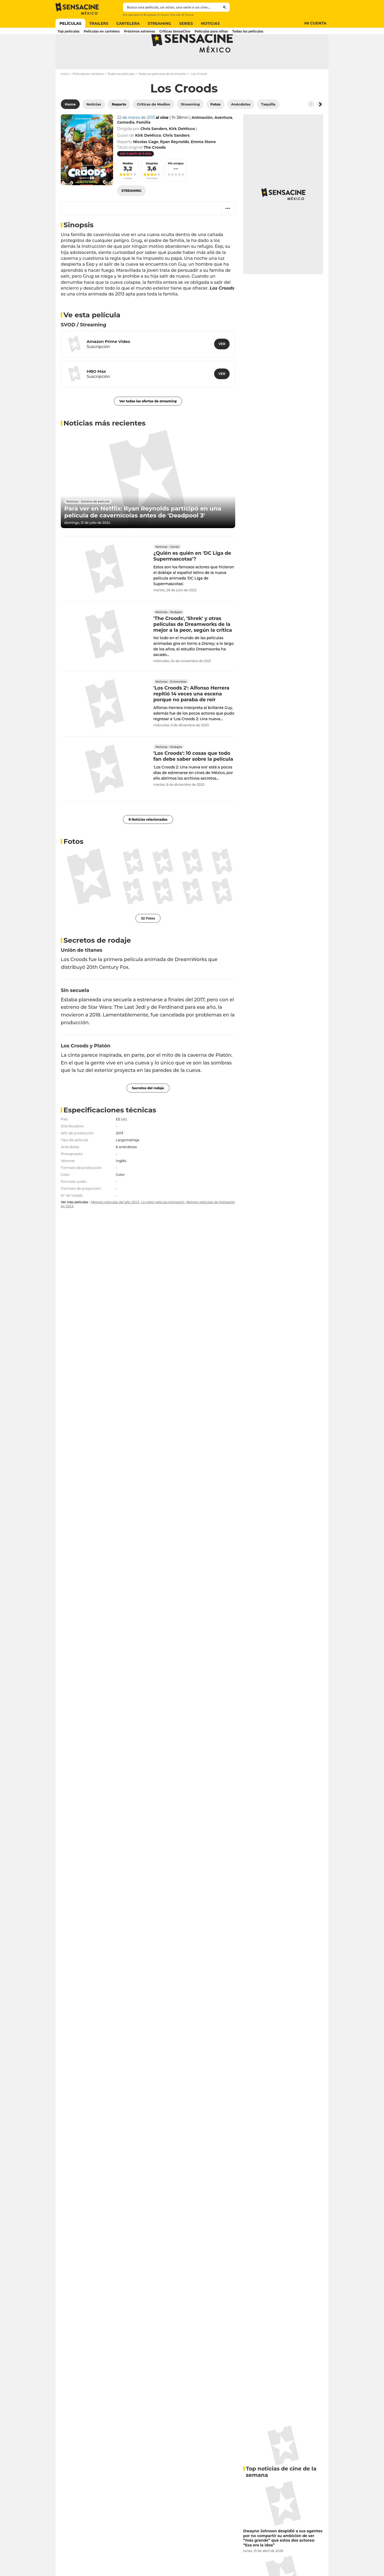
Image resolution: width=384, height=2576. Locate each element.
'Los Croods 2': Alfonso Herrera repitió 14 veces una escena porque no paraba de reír (191, 715)
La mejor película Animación (163, 1223)
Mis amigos (176, 184)
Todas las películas (120, 95)
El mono (163, 15)
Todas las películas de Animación (162, 95)
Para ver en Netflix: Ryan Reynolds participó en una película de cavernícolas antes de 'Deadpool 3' (142, 533)
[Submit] (224, 7)
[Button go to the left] (311, 125)
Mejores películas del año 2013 (115, 1223)
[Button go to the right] (320, 125)
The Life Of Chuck (182, 15)
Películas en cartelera (88, 95)
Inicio (65, 95)
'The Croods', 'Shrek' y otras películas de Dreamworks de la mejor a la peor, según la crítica (192, 645)
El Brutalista (148, 15)
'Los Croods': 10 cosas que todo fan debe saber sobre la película (193, 777)
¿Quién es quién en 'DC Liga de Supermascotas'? (192, 577)
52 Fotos (148, 939)
